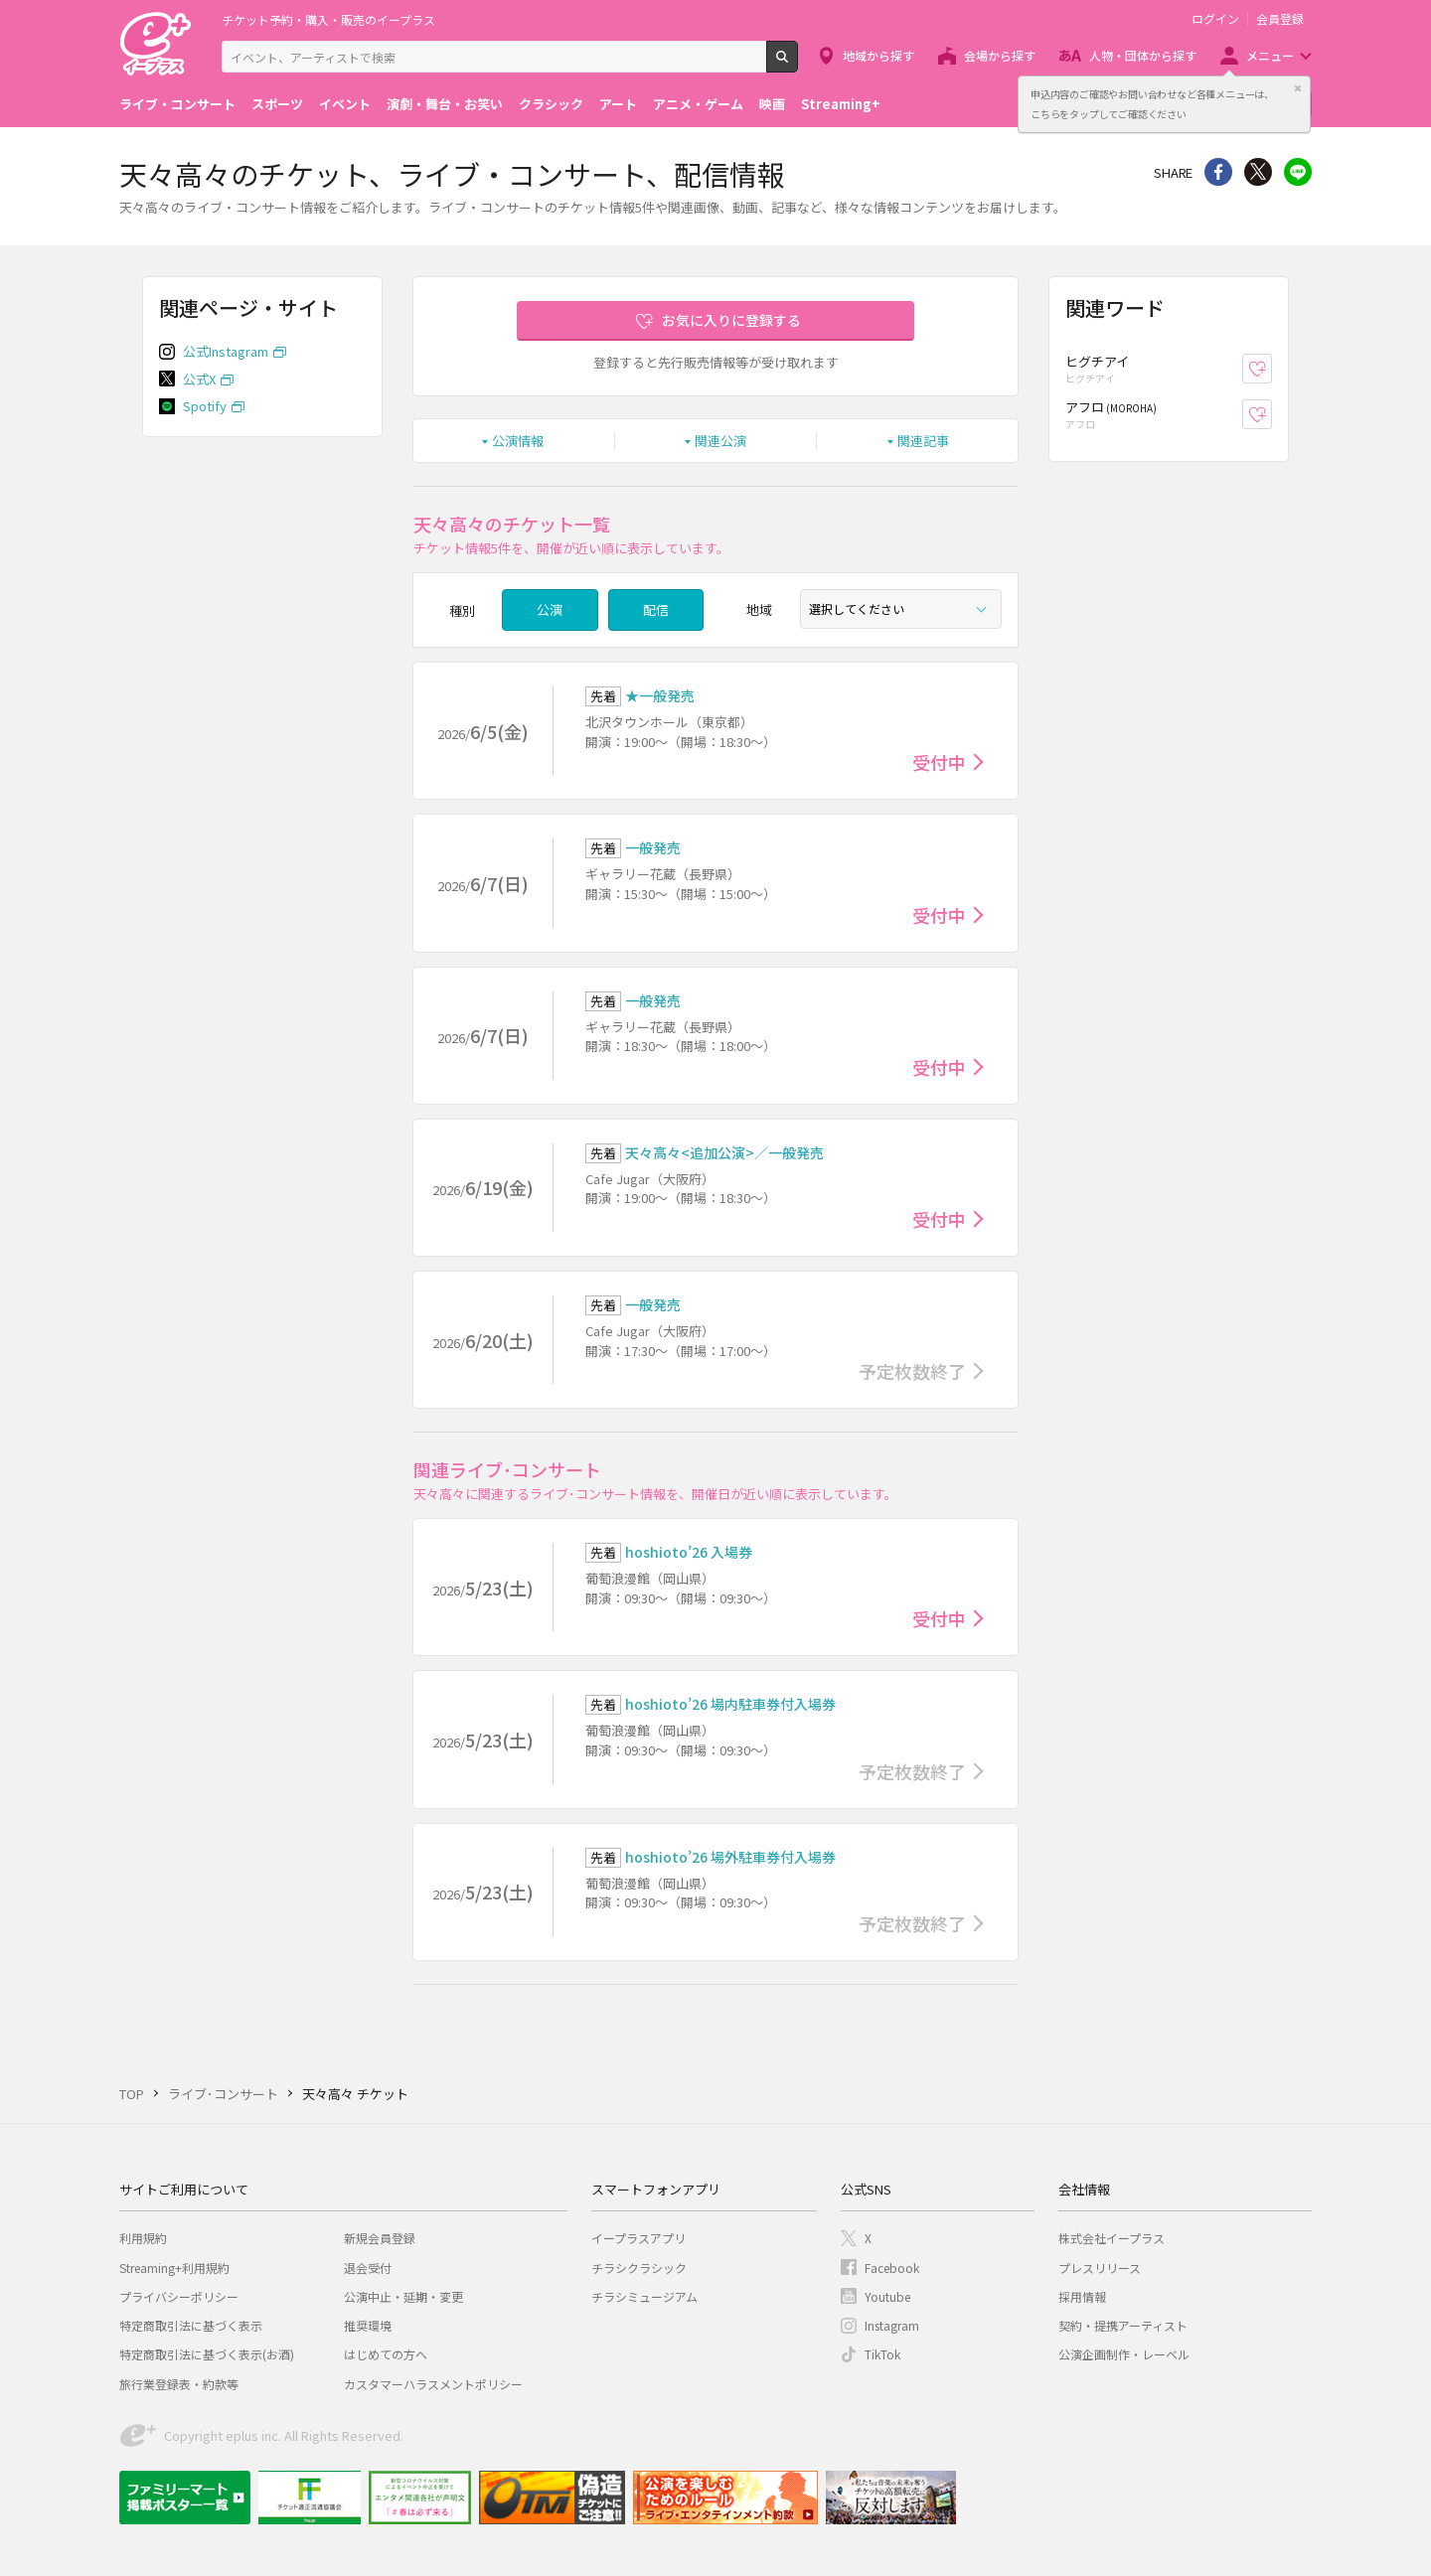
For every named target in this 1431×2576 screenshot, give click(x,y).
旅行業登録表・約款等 (178, 2383)
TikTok (882, 2354)
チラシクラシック (639, 2267)
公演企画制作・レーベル (1124, 2354)
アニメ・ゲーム (698, 103)
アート (618, 103)
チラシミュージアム (644, 2296)
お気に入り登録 (1271, 369)
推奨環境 (368, 2325)
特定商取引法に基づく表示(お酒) (206, 2354)
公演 (549, 609)
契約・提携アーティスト (1123, 2325)
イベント (345, 103)
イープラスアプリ (638, 2237)
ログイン (1215, 19)
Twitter (1258, 172)
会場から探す (999, 55)
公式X (199, 379)
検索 (797, 65)
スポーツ (277, 103)
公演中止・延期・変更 (403, 2296)
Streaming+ (840, 103)
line (1298, 172)
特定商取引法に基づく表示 (190, 2325)
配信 (656, 609)
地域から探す (878, 55)
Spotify (205, 405)
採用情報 (1082, 2296)
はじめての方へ (385, 2354)
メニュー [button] (1270, 55)
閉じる (1298, 88)
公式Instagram (225, 351)
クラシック (551, 103)
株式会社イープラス (1111, 2237)
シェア (1218, 172)
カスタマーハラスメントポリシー (433, 2383)
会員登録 (1280, 19)
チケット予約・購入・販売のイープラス (328, 19)
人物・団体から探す (1142, 55)
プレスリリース (1099, 2267)
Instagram (892, 2325)
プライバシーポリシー (178, 2296)
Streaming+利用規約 (174, 2267)
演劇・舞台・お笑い (445, 103)
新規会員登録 (379, 2237)
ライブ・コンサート (177, 103)
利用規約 (143, 2237)
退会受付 (368, 2267)
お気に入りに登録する (731, 320)
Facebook (892, 2267)
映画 (772, 103)
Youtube (887, 2296)
